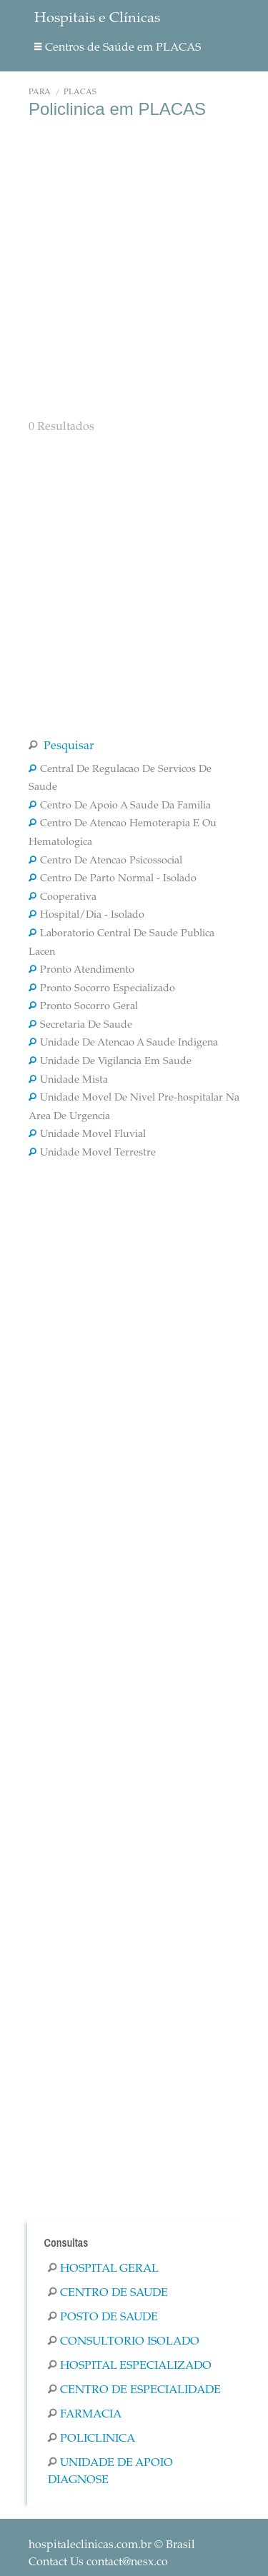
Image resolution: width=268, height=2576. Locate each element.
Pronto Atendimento (81, 971)
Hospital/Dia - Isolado (86, 916)
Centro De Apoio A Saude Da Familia (120, 806)
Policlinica (91, 2439)
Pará (40, 92)
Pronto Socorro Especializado (102, 989)
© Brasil (112, 2545)
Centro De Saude (108, 2293)
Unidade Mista (68, 1081)
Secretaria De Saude (80, 1026)
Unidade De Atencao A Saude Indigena (123, 1043)
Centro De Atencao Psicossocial (105, 861)
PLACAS (80, 92)
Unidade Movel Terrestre (92, 1153)
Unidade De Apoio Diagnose (110, 2471)
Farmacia (84, 2414)
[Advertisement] (134, 267)
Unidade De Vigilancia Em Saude (110, 1062)
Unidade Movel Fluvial (87, 1135)
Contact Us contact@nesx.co (98, 2562)
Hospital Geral (103, 2269)
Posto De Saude (103, 2317)
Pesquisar (61, 746)
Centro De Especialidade (134, 2390)
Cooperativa (62, 898)
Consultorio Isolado (123, 2341)
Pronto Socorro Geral (83, 1007)
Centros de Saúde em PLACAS (117, 48)
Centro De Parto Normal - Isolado (113, 879)
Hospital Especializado (130, 2366)
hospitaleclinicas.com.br (90, 2545)
